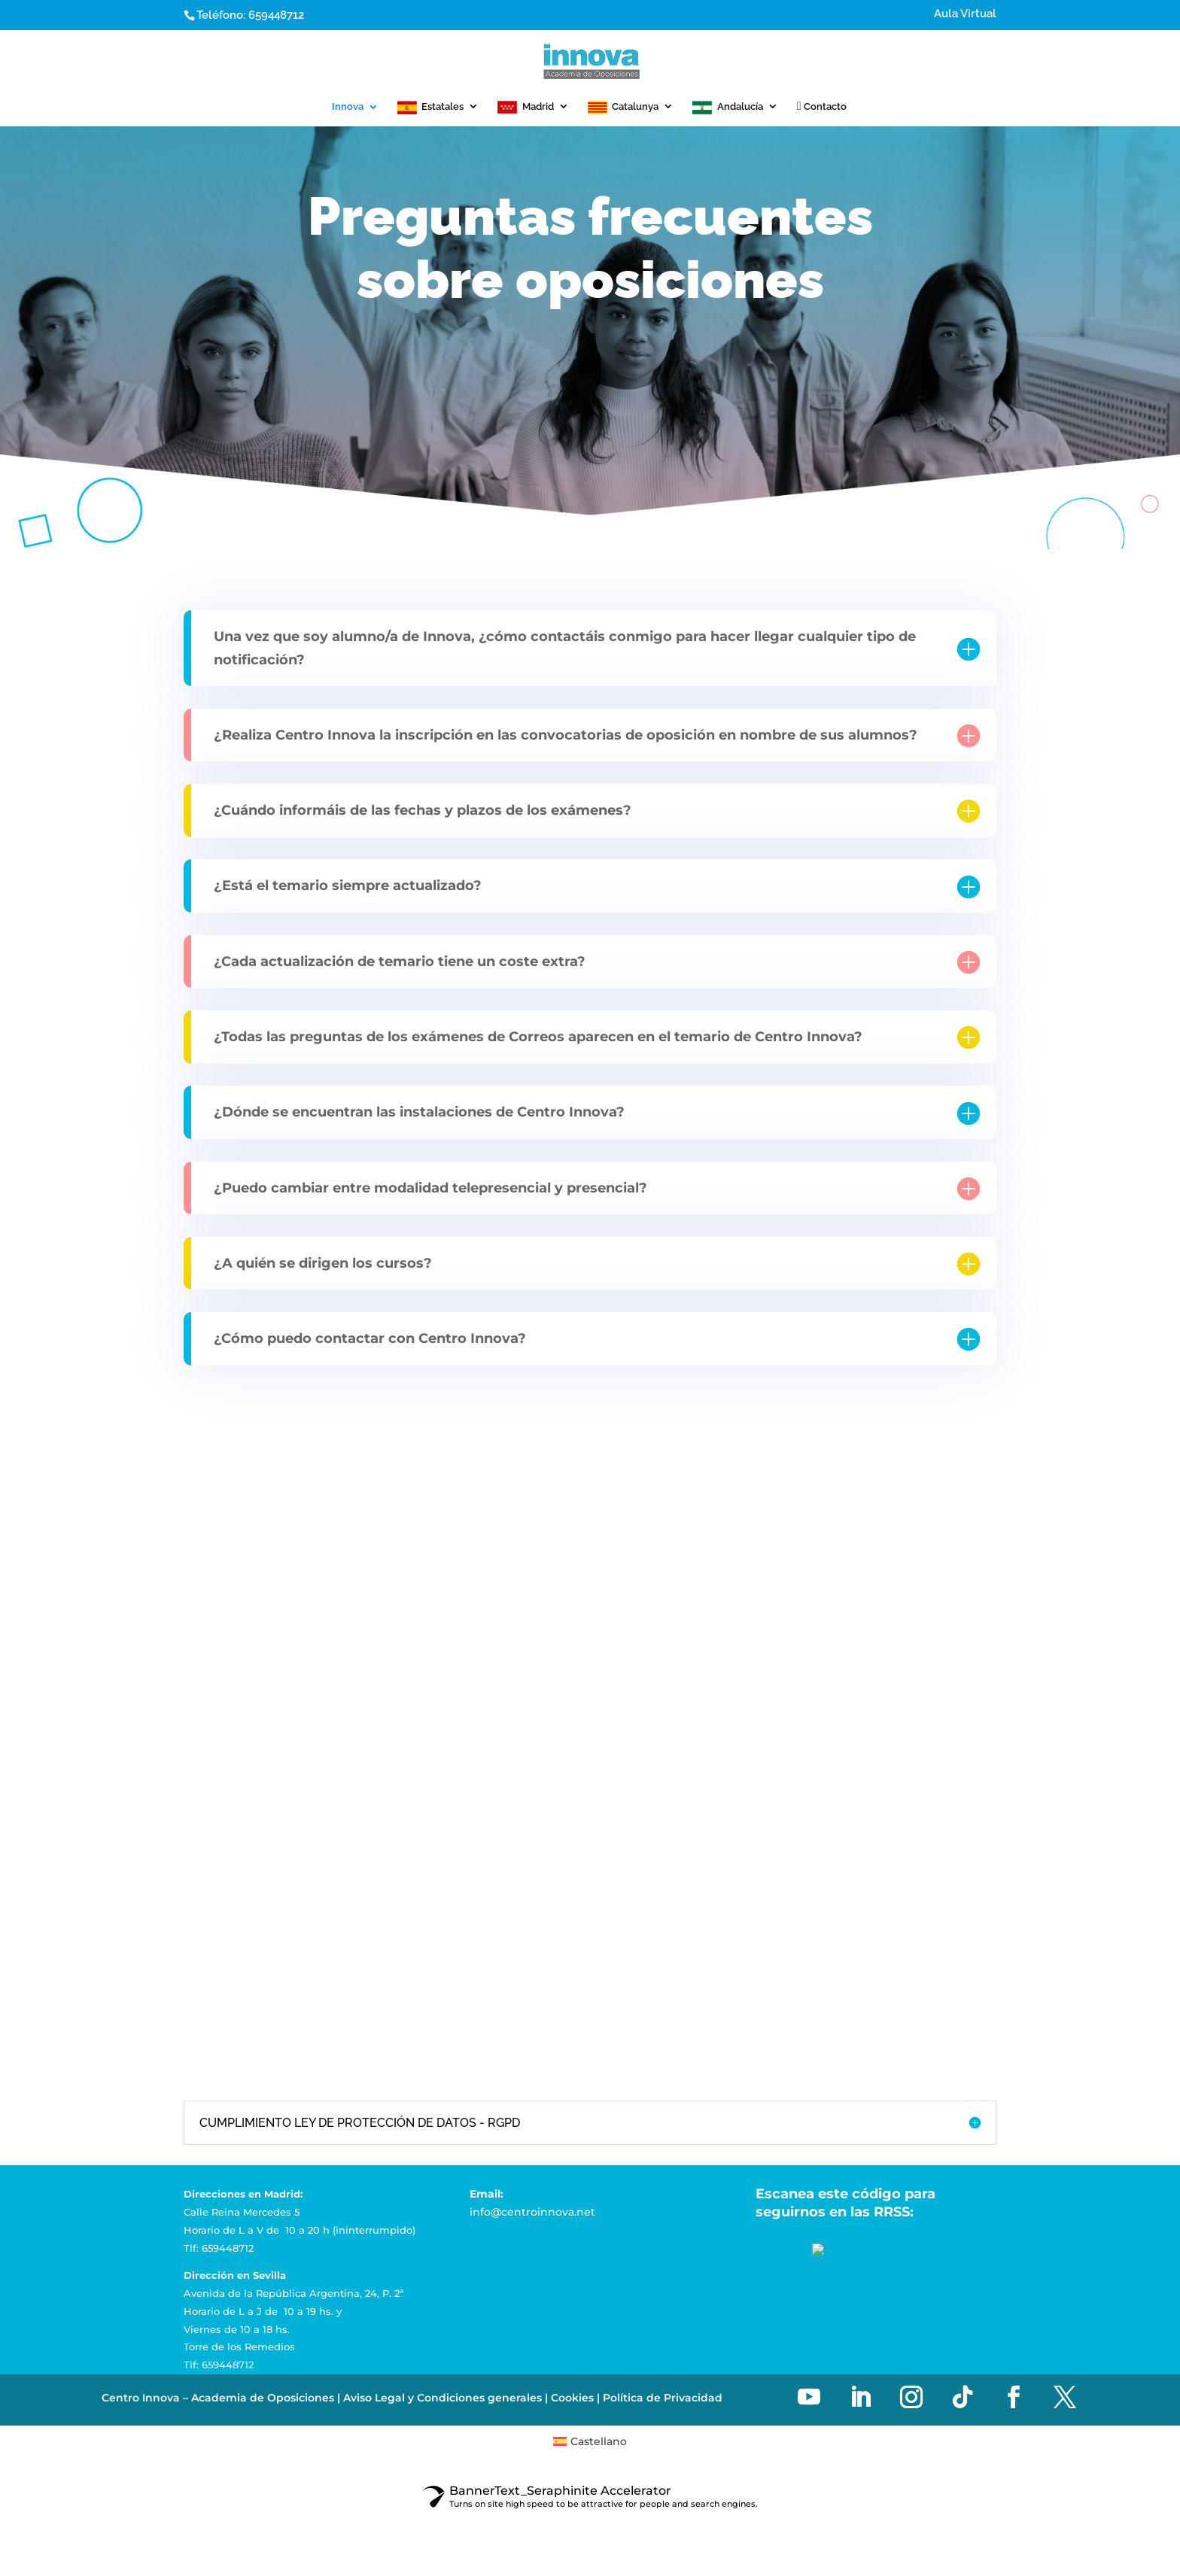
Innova (347, 107)
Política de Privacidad (662, 2397)
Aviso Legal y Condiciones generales (442, 2397)
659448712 (276, 15)
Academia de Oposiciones (262, 2397)
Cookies (572, 2397)
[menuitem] (590, 2441)
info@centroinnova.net (532, 2212)
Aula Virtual (965, 14)
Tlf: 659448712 (219, 2248)
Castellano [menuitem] (598, 2441)
